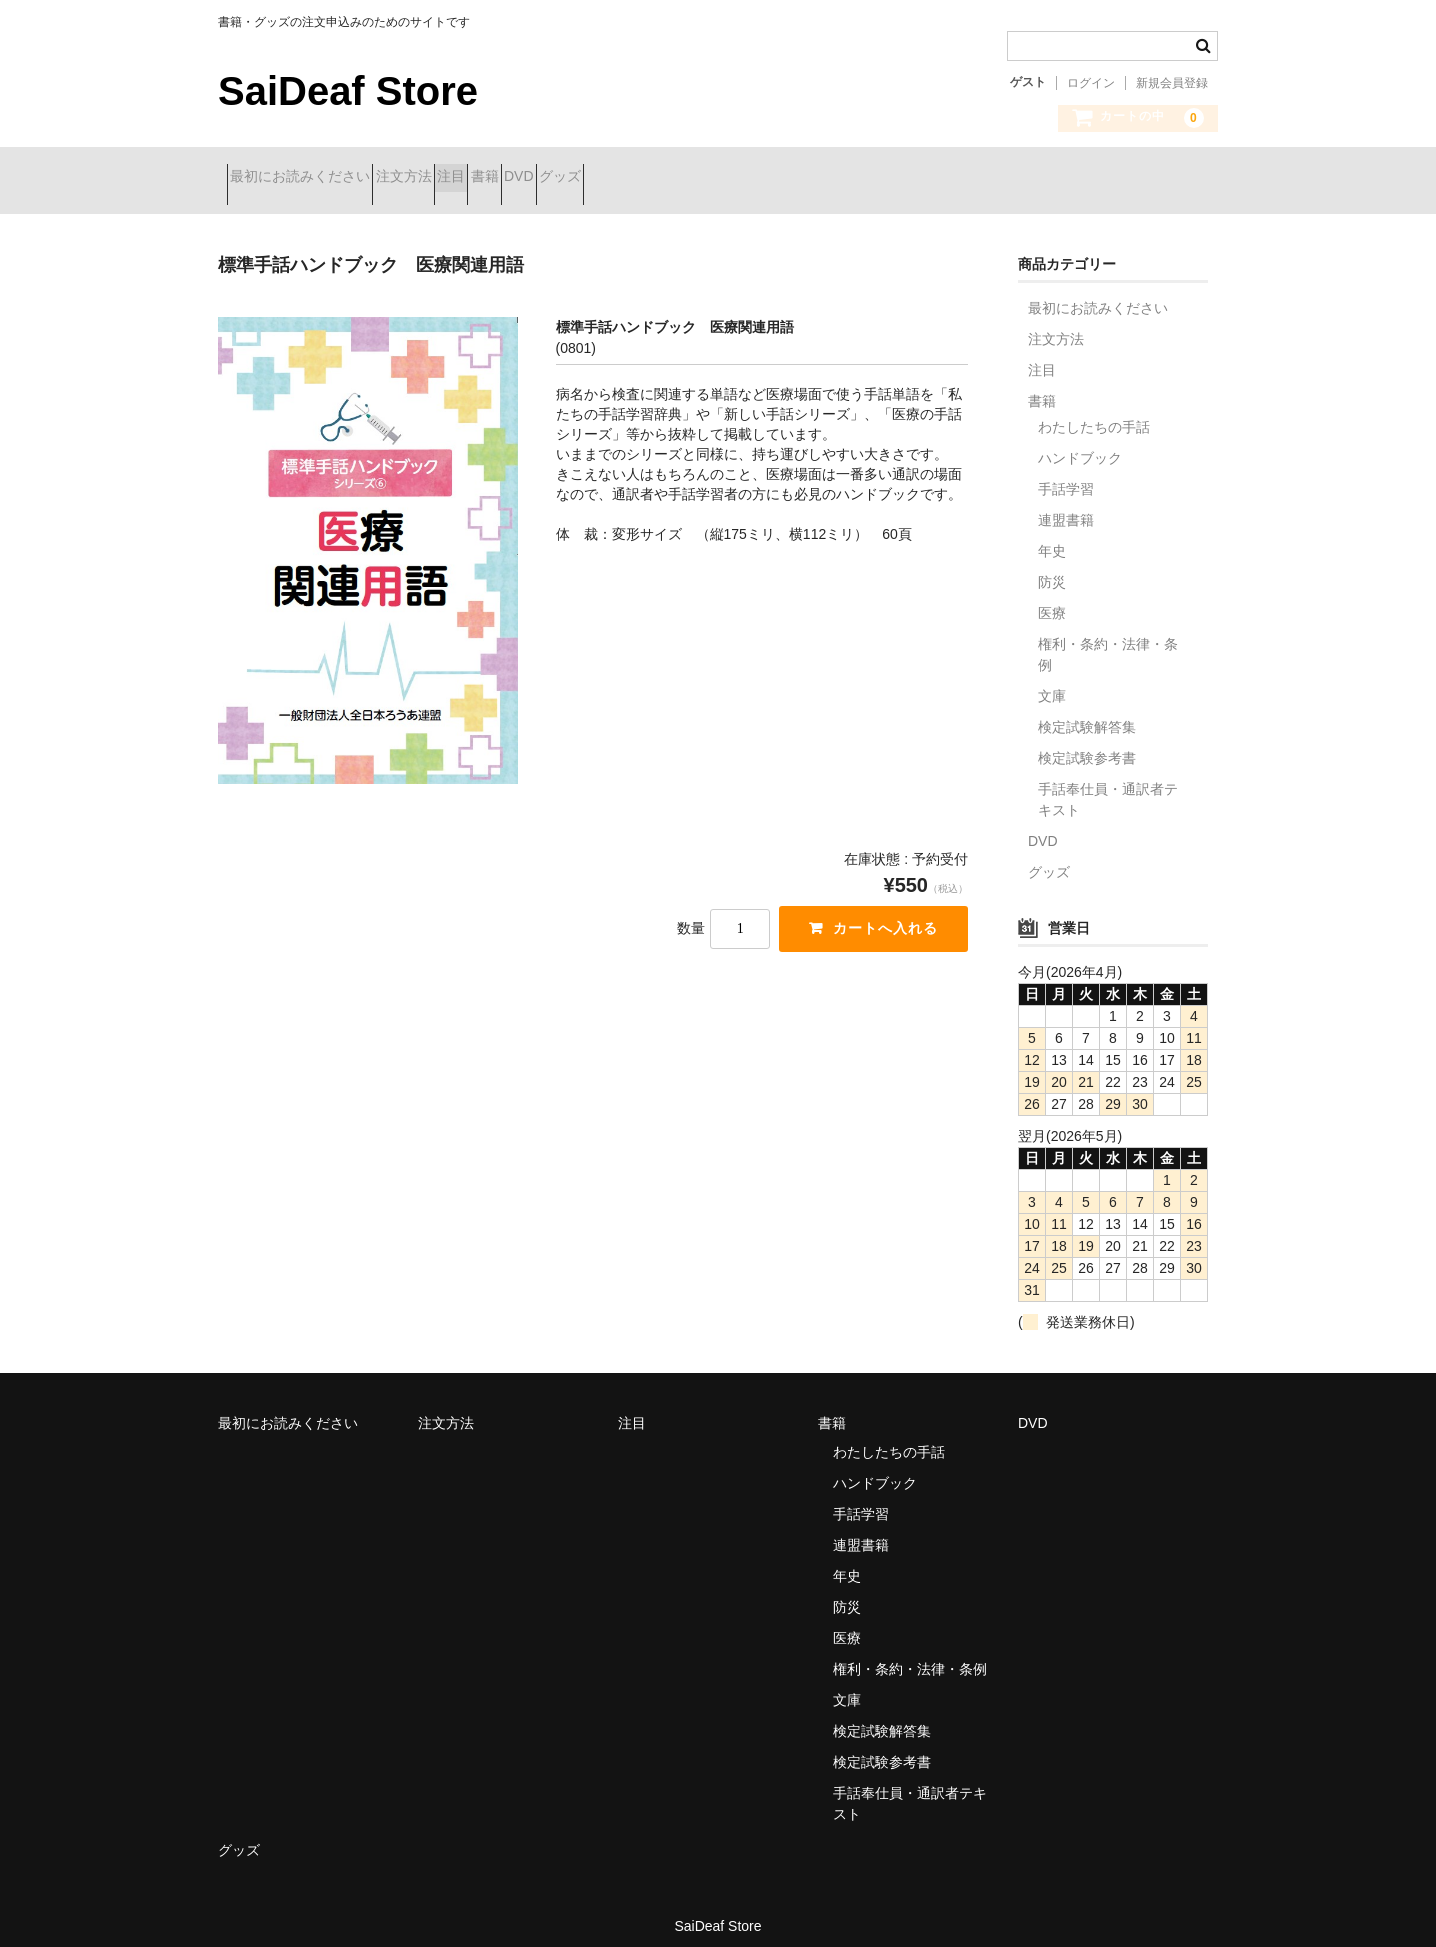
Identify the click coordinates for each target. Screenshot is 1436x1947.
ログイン (1091, 83)
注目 (531, 178)
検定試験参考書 (1087, 743)
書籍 (600, 178)
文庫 (1052, 681)
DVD (670, 178)
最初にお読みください (309, 178)
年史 (1052, 536)
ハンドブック (1080, 443)
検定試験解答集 (1087, 712)
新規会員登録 (1172, 83)
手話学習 (1066, 474)
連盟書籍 (1066, 505)
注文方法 (448, 178)
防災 (1052, 567)
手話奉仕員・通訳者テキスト (1108, 784)
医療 (1052, 598)
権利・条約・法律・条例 (1108, 639)
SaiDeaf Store (348, 91)
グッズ (746, 178)
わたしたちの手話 (1094, 412)
